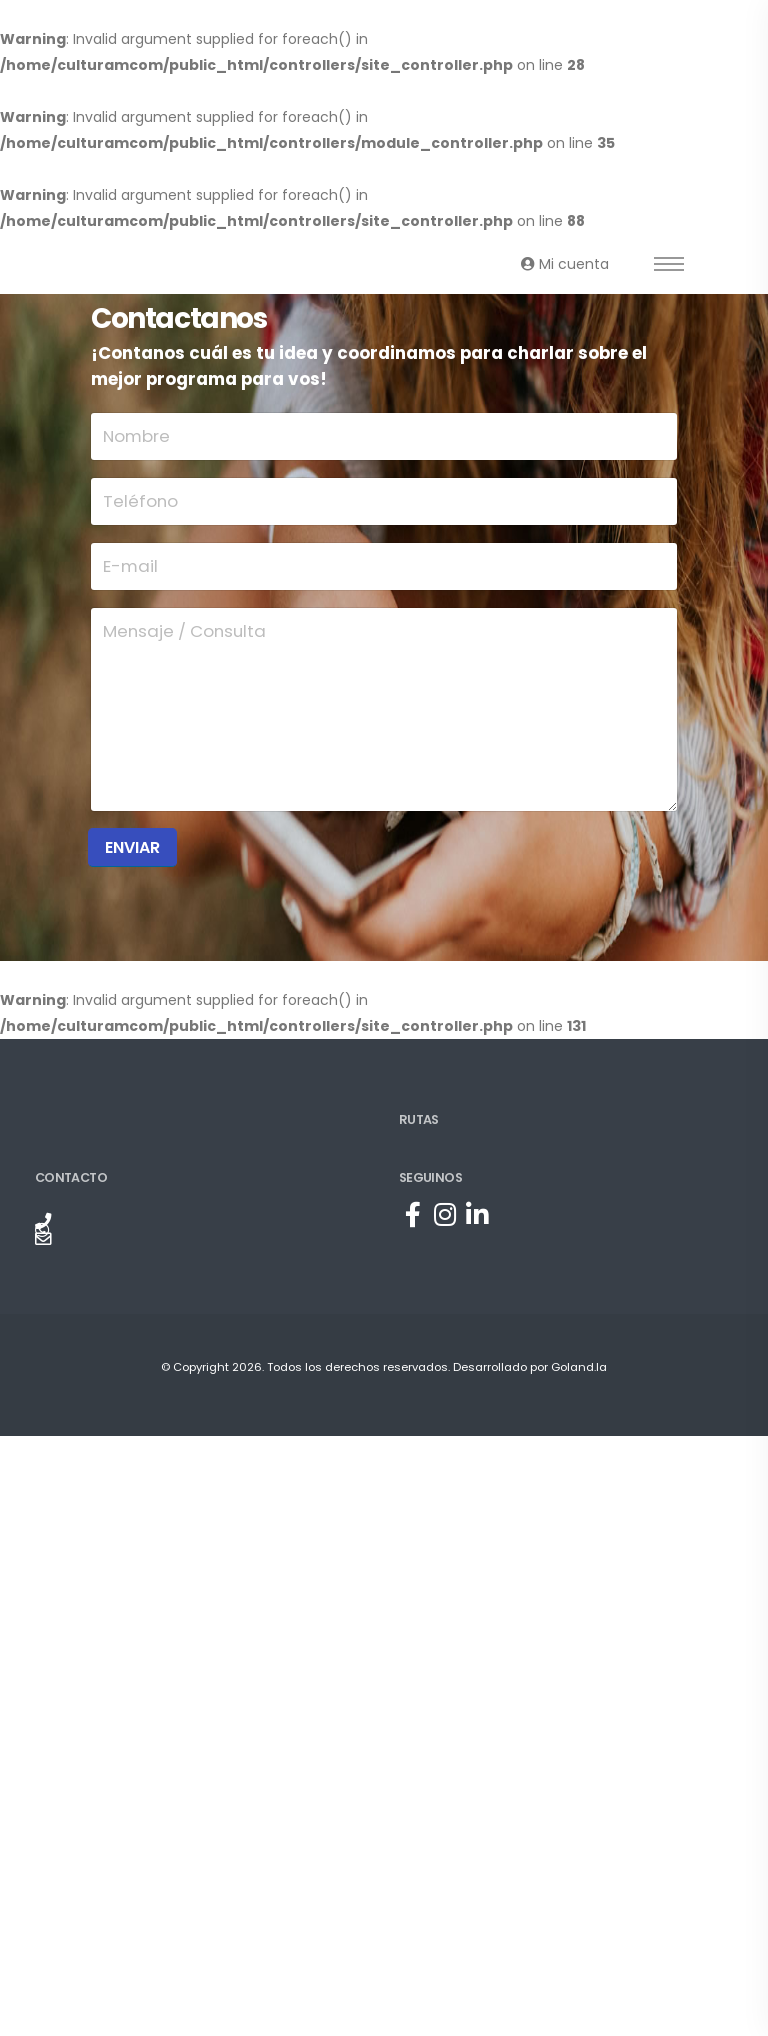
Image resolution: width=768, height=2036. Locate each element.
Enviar (132, 847)
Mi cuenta (565, 264)
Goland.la (579, 1367)
